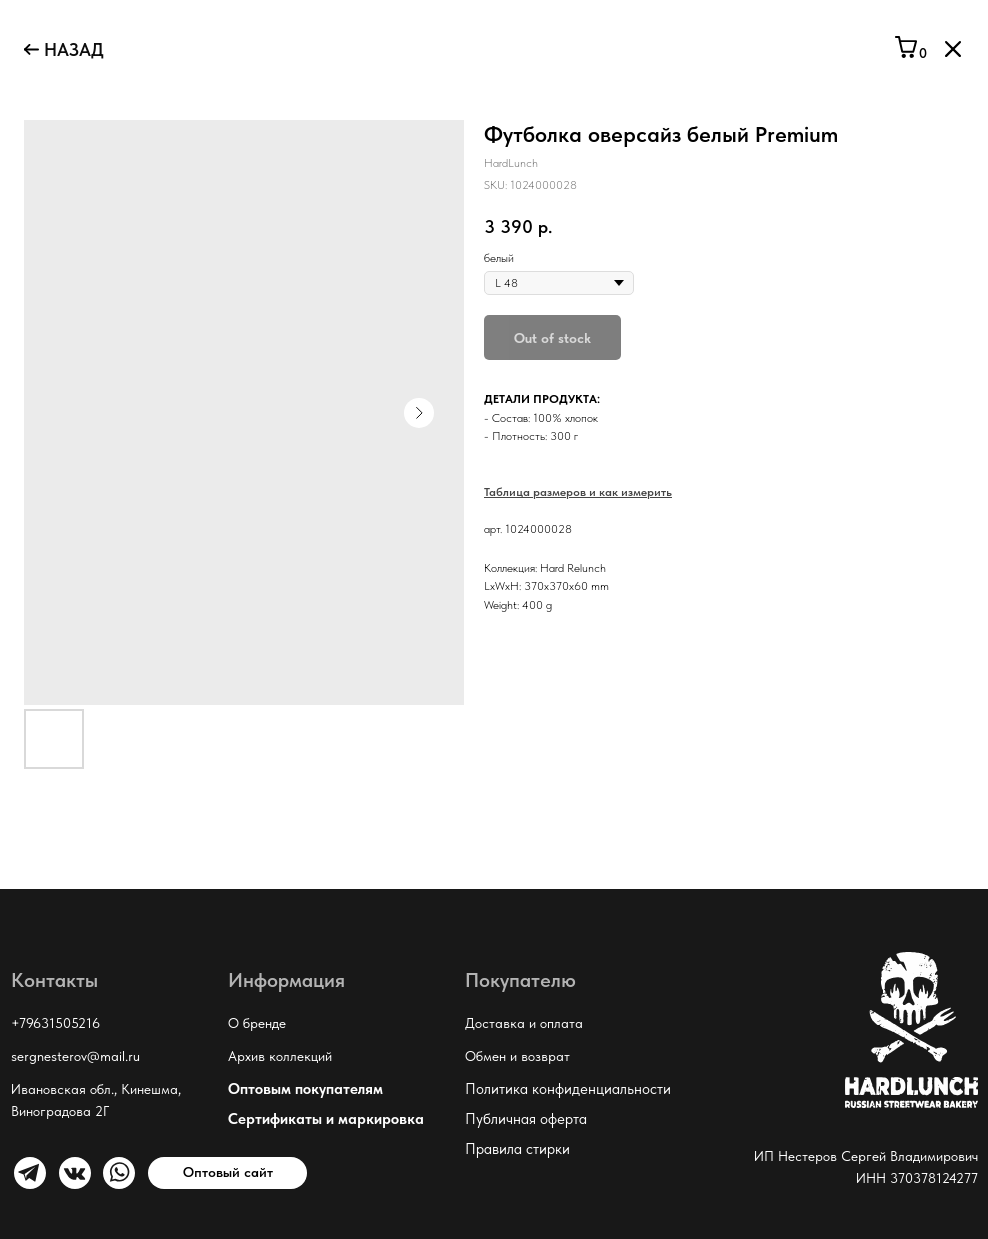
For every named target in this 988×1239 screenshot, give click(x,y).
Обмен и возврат (517, 1056)
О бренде (257, 1023)
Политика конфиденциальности (568, 1089)
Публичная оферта (526, 1119)
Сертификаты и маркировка (326, 1119)
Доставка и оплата (524, 1023)
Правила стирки (517, 1149)
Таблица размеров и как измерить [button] (578, 492)
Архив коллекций (280, 1056)
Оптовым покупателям (305, 1089)
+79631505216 (55, 1023)
